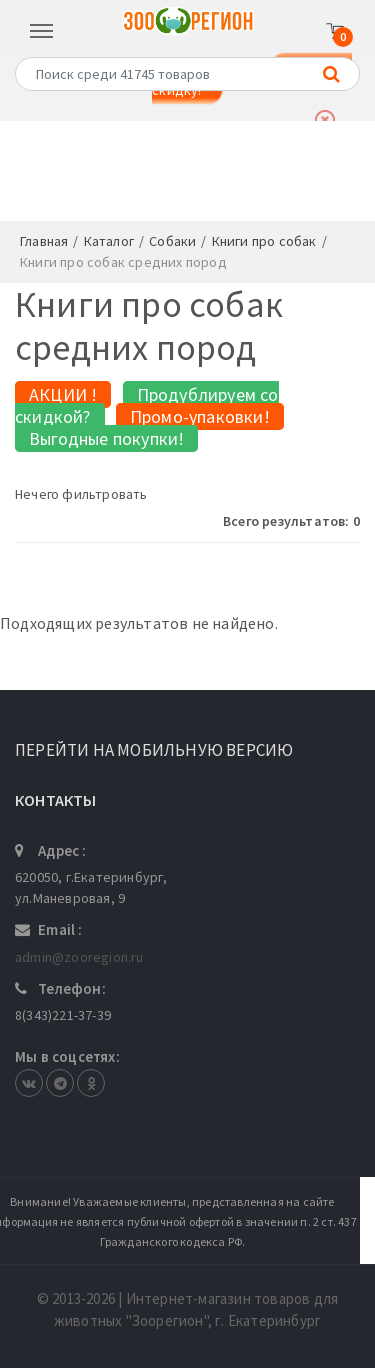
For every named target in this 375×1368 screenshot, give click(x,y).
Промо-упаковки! (200, 416)
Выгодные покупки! (106, 438)
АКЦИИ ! (63, 394)
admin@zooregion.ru (79, 957)
